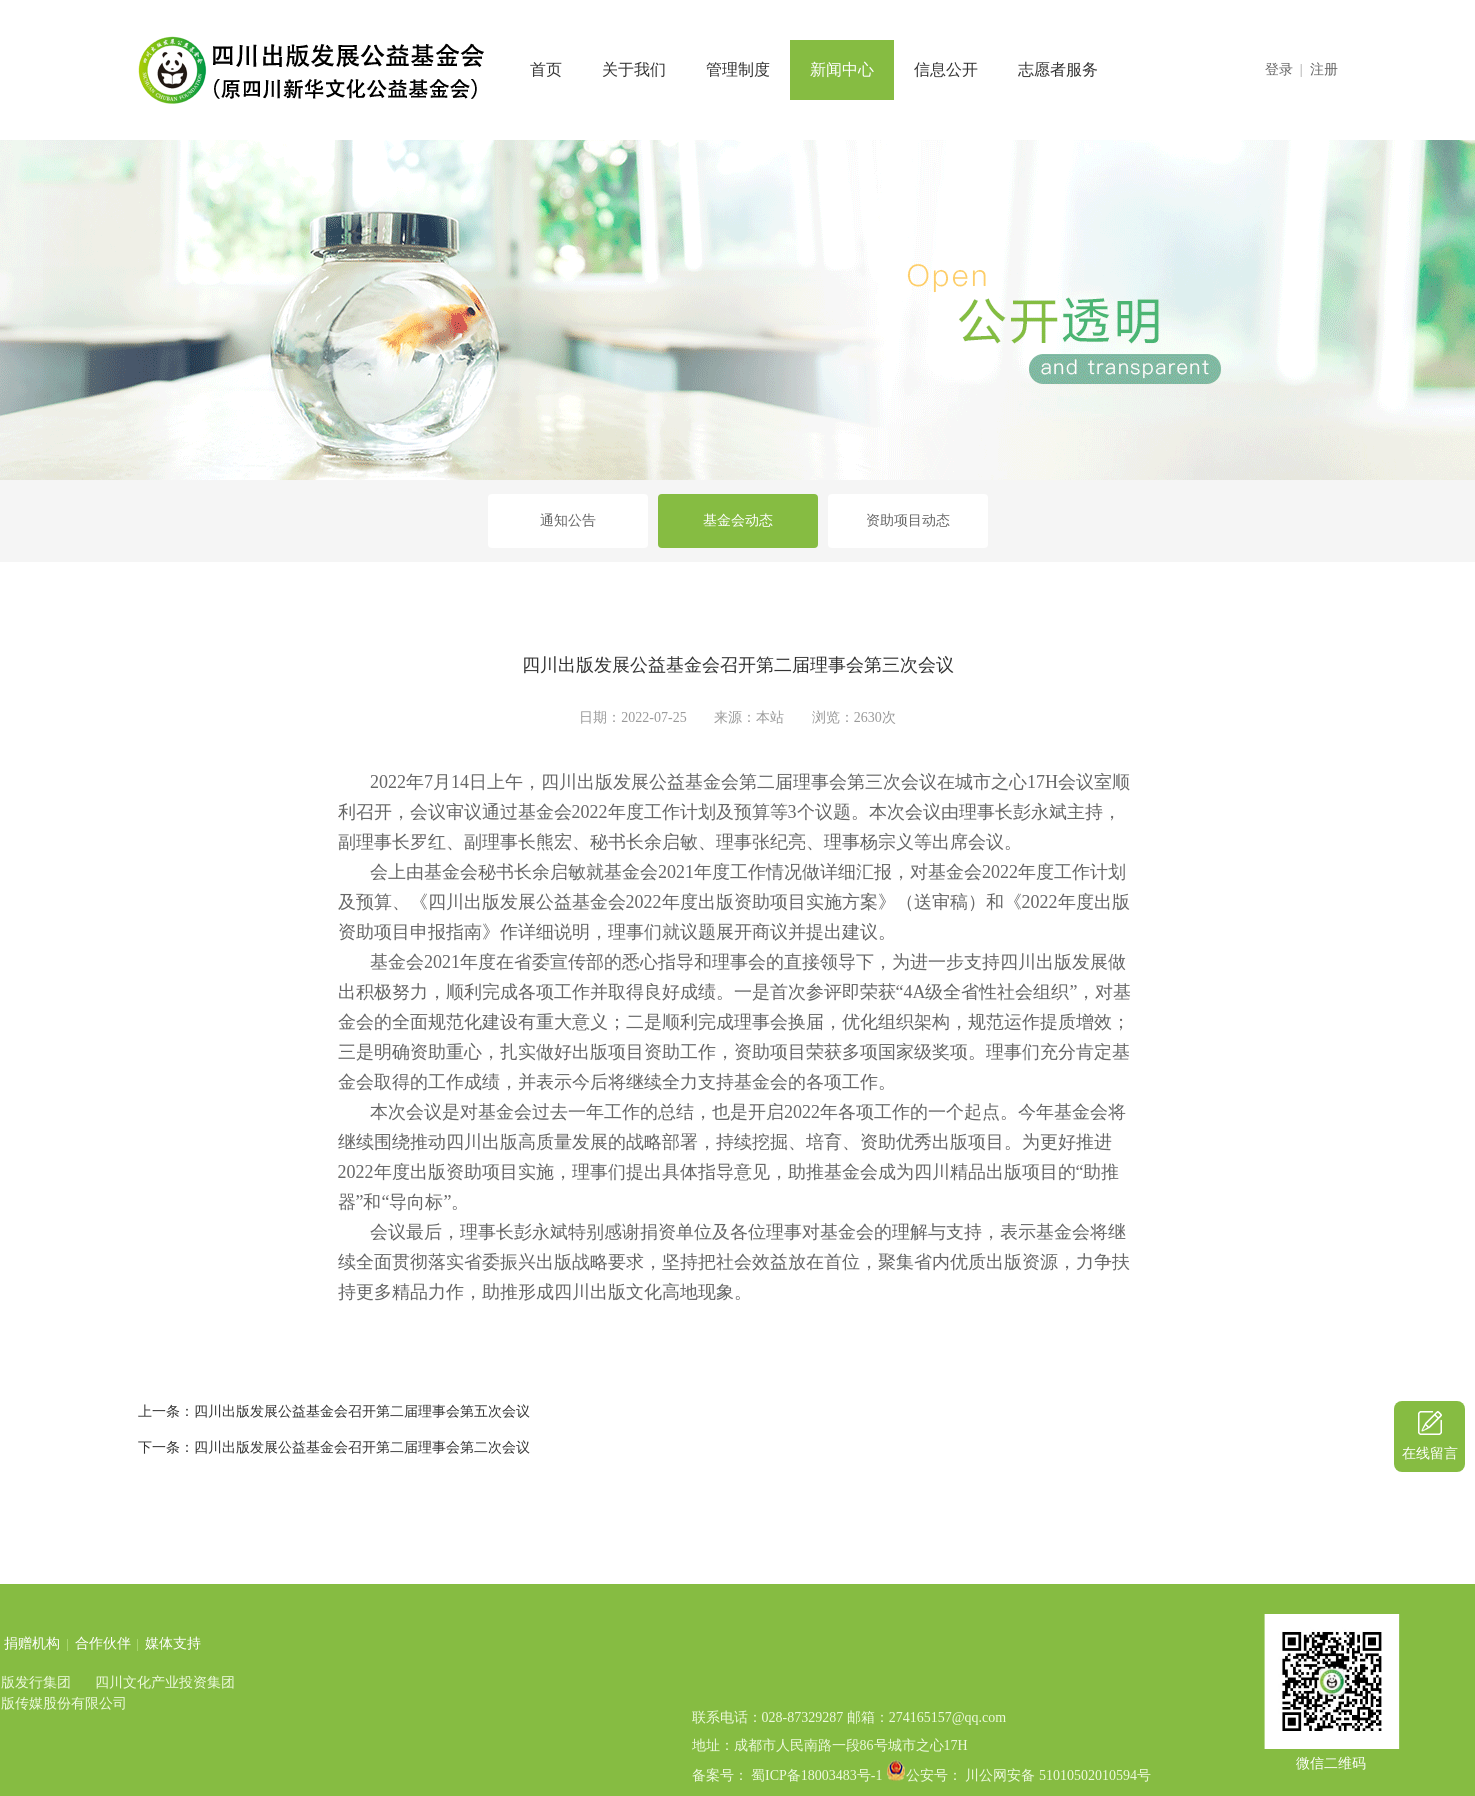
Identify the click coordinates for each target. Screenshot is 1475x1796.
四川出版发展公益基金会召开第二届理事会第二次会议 (362, 1447)
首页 (546, 69)
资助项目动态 (908, 520)
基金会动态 (738, 520)
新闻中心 (842, 69)
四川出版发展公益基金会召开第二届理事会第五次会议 (362, 1411)
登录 (1279, 69)
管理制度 (738, 69)
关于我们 (634, 69)
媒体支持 (42, 1643)
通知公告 (568, 520)
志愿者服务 (1058, 69)
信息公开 (946, 69)
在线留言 (1430, 1453)
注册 (1324, 69)
